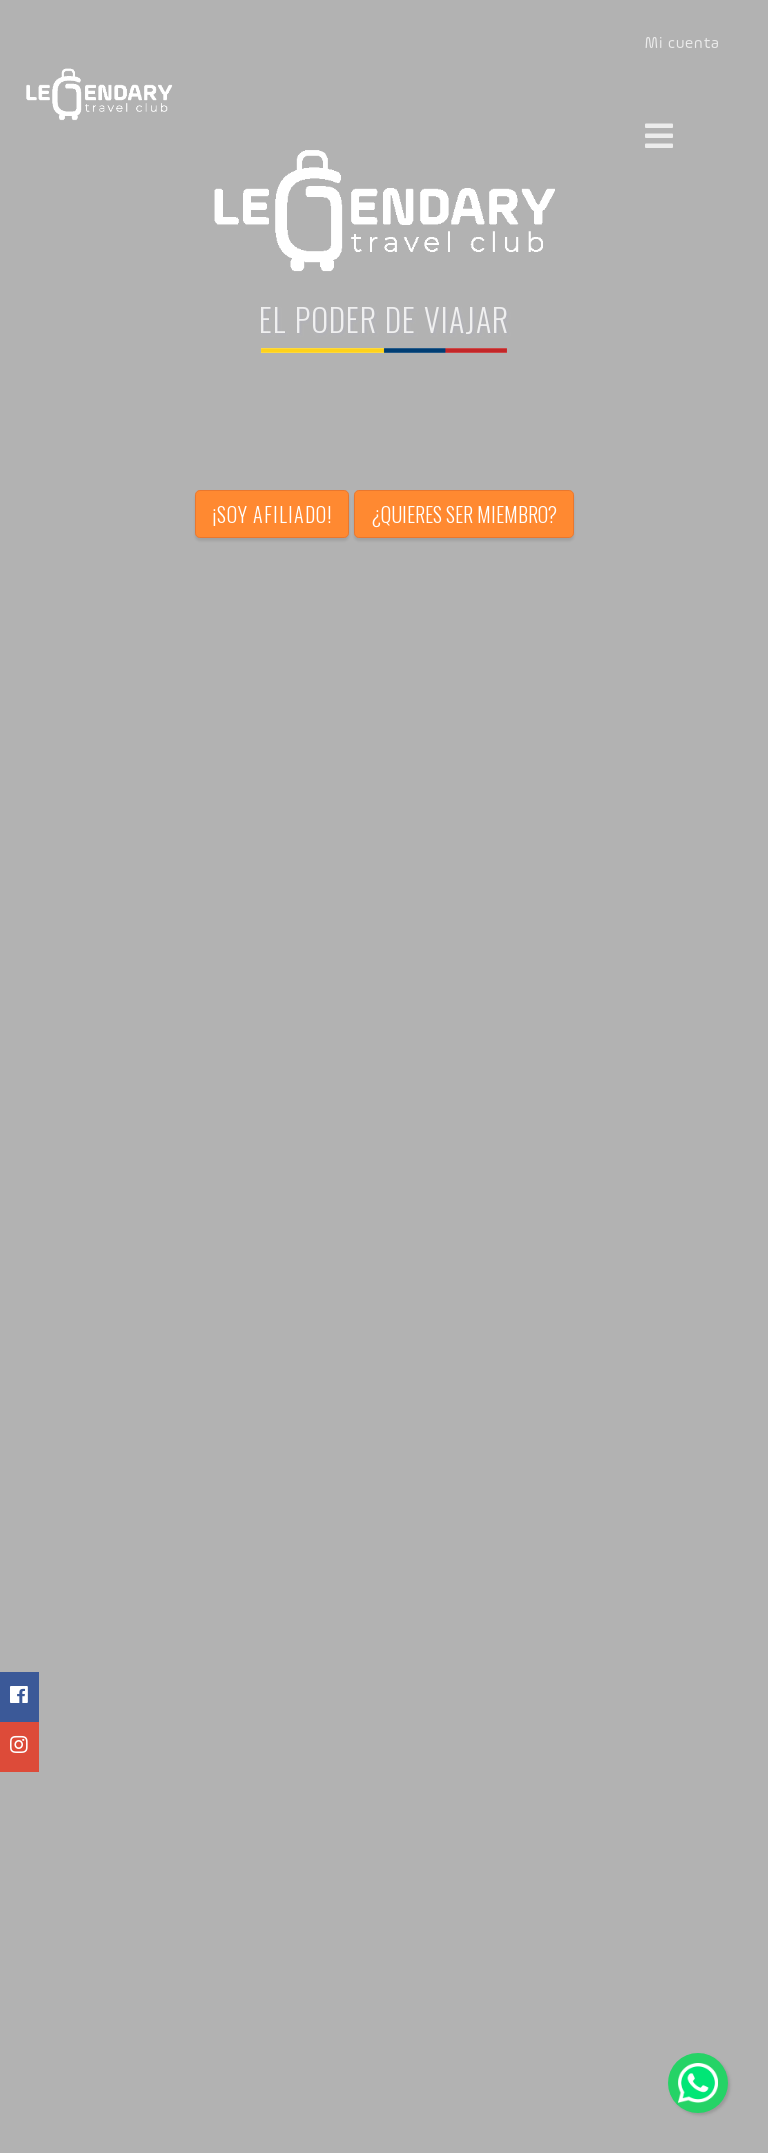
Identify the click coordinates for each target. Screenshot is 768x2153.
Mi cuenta (682, 44)
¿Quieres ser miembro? (464, 514)
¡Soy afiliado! (272, 514)
